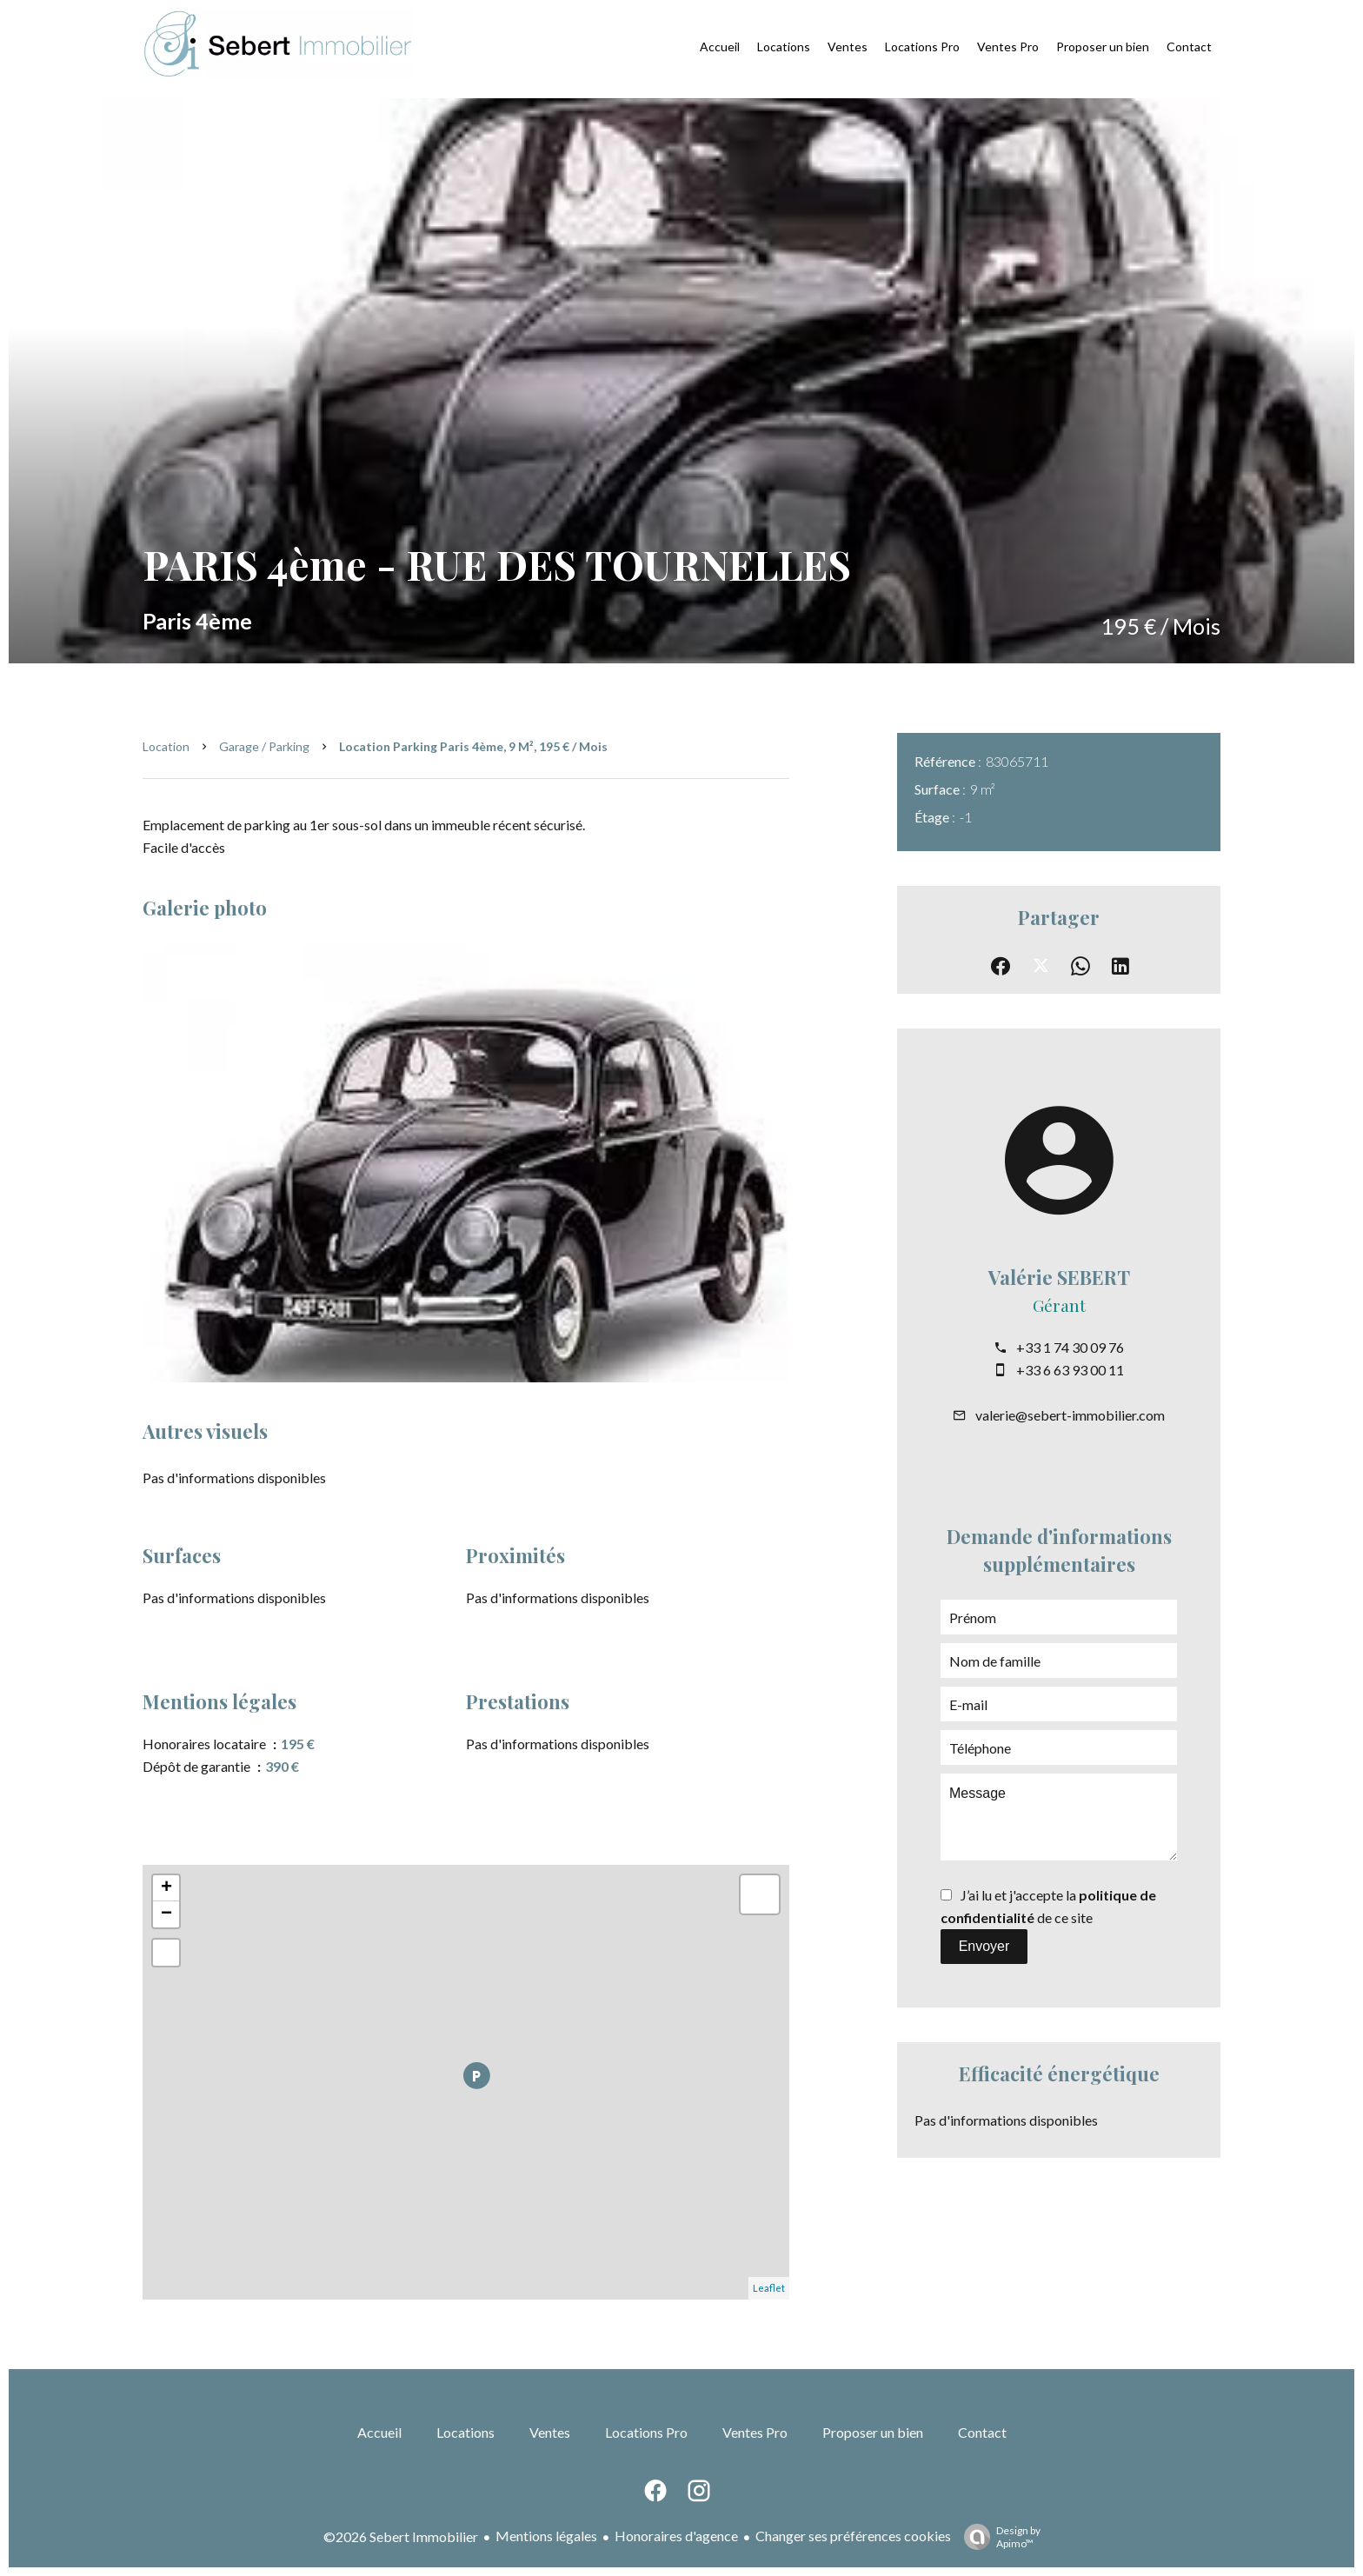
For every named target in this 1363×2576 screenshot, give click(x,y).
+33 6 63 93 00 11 (1070, 1369)
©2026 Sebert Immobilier (400, 2536)
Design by (998, 2537)
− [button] (166, 1914)
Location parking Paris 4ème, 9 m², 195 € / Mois (473, 746)
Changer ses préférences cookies (853, 2535)
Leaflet (769, 2287)
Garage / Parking (264, 746)
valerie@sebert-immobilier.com (1070, 1415)
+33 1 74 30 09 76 (1070, 1347)
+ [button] (166, 1888)
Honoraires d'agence (676, 2535)
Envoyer (984, 1946)
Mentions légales (546, 2535)
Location (166, 746)
